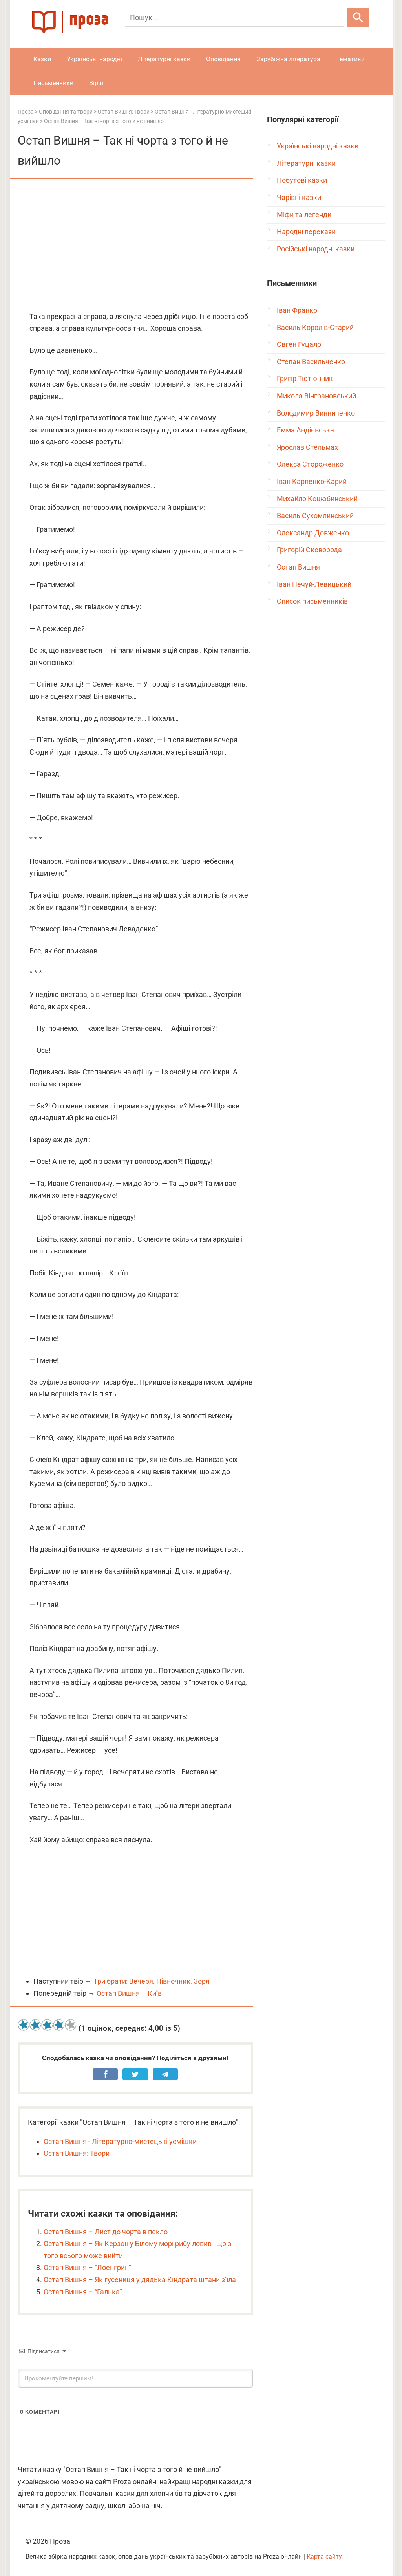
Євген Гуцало (299, 344)
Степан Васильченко (311, 361)
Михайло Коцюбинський (317, 499)
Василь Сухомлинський (315, 515)
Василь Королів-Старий (315, 327)
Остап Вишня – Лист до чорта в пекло (106, 2232)
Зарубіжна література (288, 59)
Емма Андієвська (305, 430)
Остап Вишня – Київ (129, 1993)
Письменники (53, 83)
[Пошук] (234, 17)
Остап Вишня (298, 567)
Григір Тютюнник (305, 378)
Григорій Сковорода (309, 550)
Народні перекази (306, 231)
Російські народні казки (315, 249)
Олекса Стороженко (310, 464)
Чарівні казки (299, 197)
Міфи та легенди (304, 215)
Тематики (350, 59)
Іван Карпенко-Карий (312, 481)
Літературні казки (164, 59)
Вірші (97, 83)
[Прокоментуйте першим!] (135, 2378)
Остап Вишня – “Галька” (83, 2292)
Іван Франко (297, 310)
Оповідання (223, 59)
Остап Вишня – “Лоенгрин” (87, 2267)
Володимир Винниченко (316, 413)
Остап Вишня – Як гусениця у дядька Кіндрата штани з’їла (140, 2280)
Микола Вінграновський (316, 396)
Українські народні (94, 59)
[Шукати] (358, 17)
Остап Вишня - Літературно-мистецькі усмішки (120, 2141)
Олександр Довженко (313, 533)
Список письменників (312, 601)
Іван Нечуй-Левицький (314, 584)
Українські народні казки (317, 146)
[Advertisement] (135, 246)
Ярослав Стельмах (307, 447)
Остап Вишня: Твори (77, 2153)
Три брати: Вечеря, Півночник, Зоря (151, 1981)
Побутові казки (302, 180)
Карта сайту (324, 2556)
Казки (42, 59)
